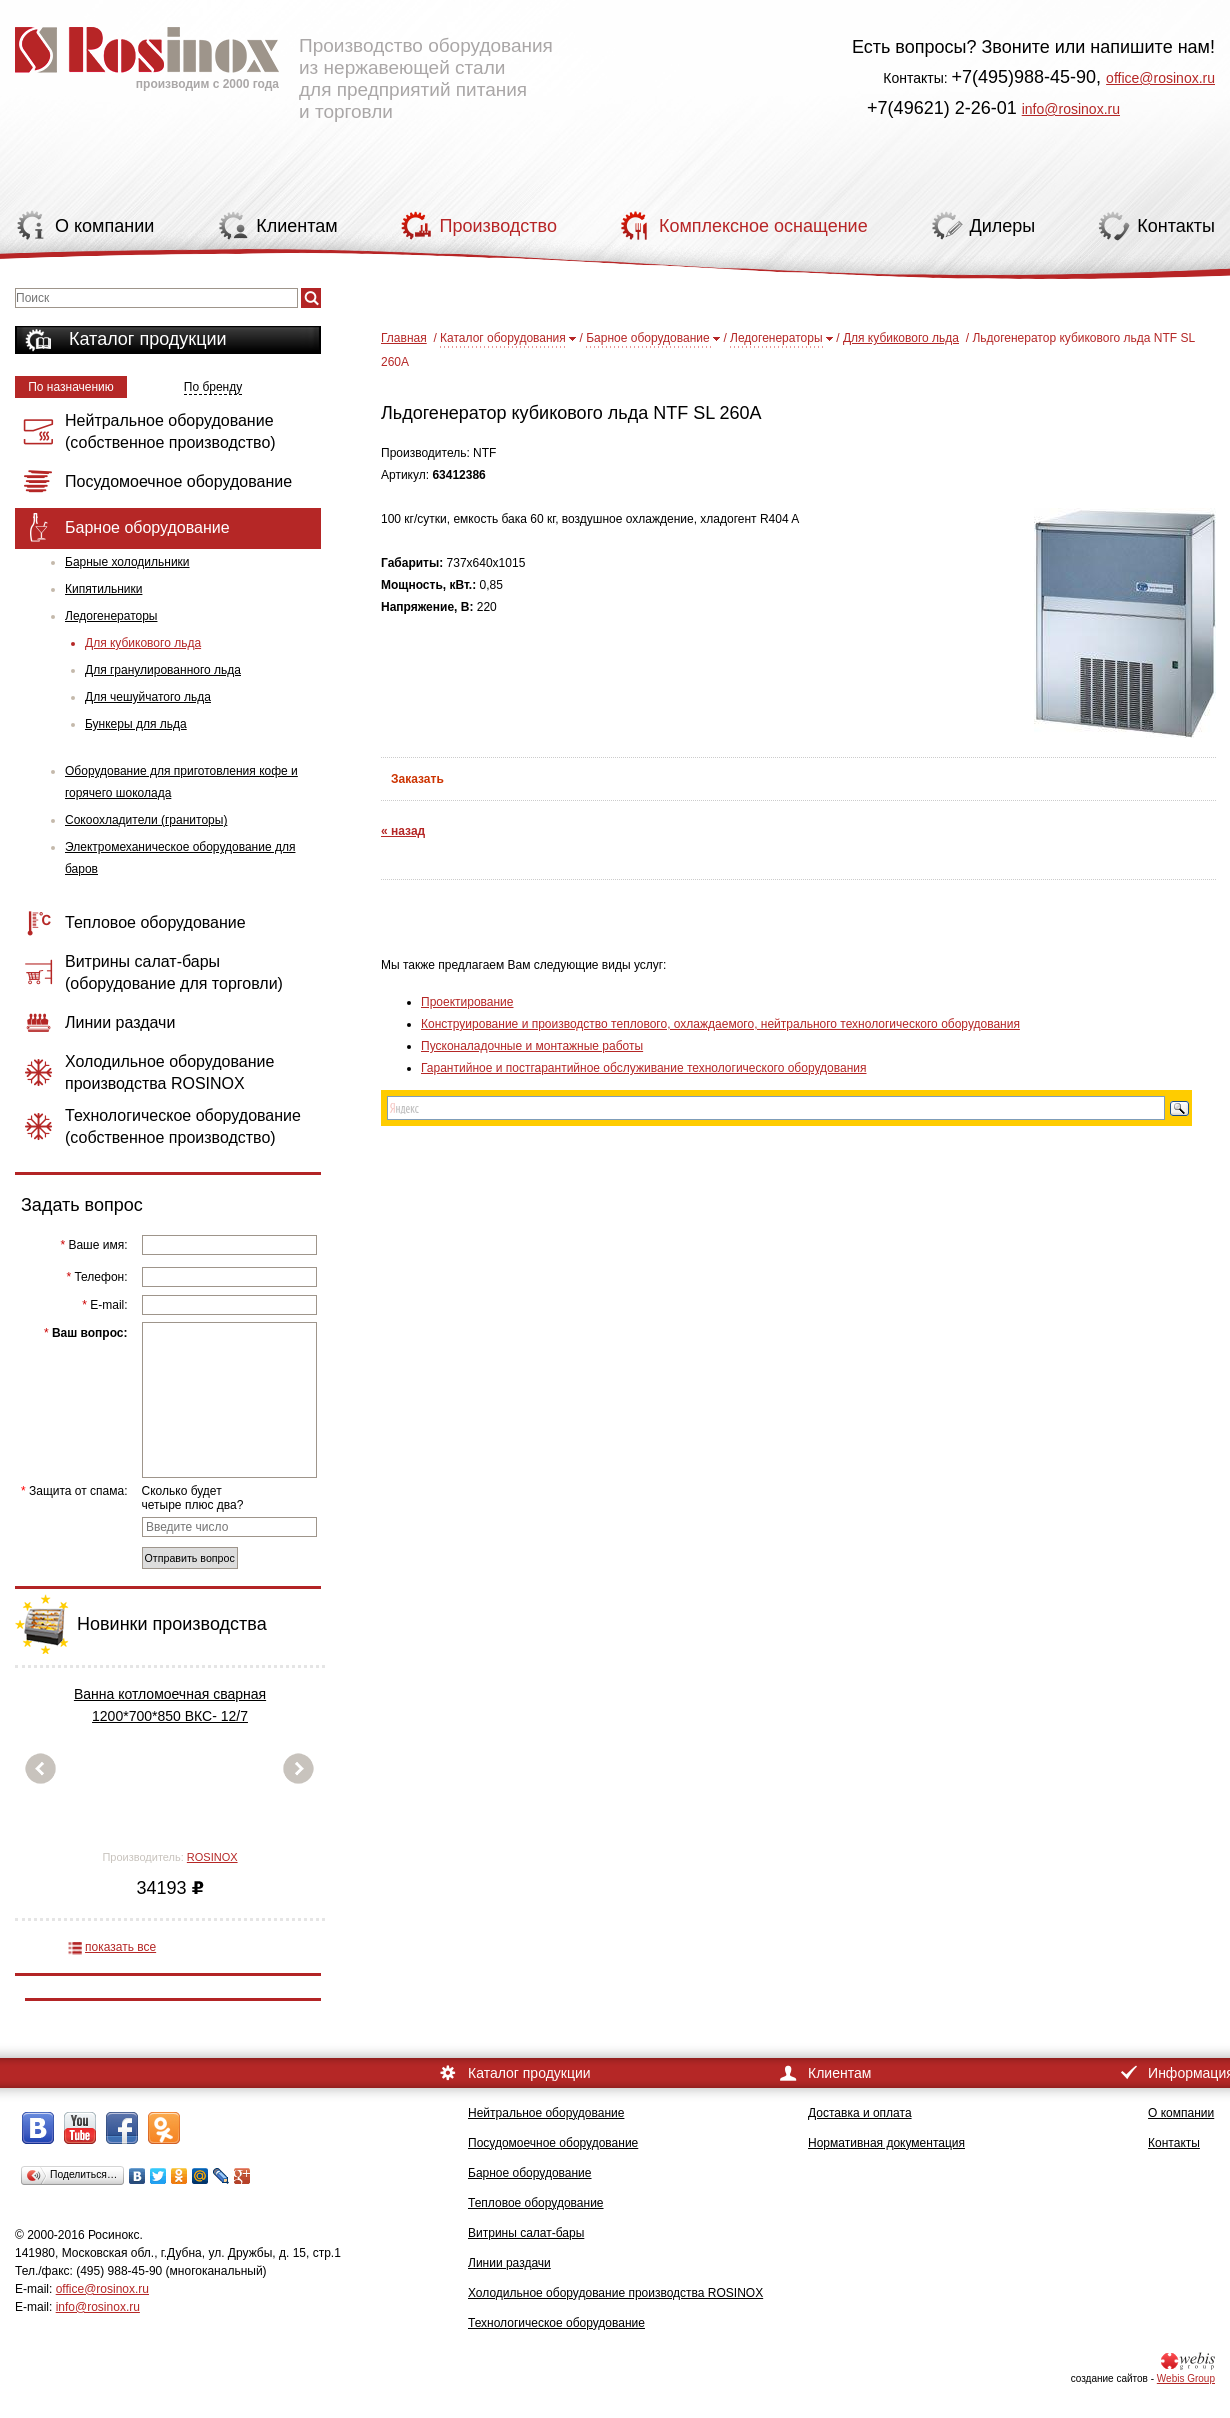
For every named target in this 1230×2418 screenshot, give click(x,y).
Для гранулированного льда (163, 670)
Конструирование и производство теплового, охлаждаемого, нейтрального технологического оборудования (720, 1024)
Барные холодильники (127, 562)
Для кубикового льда (143, 643)
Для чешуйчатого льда (148, 697)
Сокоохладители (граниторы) (146, 820)
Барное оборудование (648, 338)
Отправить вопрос (190, 1558)
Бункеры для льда (136, 724)
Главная (404, 338)
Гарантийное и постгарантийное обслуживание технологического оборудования (643, 1068)
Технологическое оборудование (556, 2323)
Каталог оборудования (503, 338)
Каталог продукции (148, 339)
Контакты (1174, 2143)
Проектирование (467, 1002)
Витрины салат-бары (526, 2233)
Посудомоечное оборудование (553, 2143)
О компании (1181, 2113)
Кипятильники (103, 589)
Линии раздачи (509, 2263)
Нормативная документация (886, 2143)
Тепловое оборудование (536, 2203)
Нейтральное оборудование (546, 2113)
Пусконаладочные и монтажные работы (532, 1046)
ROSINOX (212, 1857)
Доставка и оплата (860, 2113)
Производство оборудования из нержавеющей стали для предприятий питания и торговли (284, 65)
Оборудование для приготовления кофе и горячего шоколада (181, 782)
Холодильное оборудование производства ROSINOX (615, 2293)
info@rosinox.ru (1071, 109)
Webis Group (1186, 2378)
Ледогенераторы (111, 616)
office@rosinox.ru (1160, 78)
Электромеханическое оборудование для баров (180, 858)
